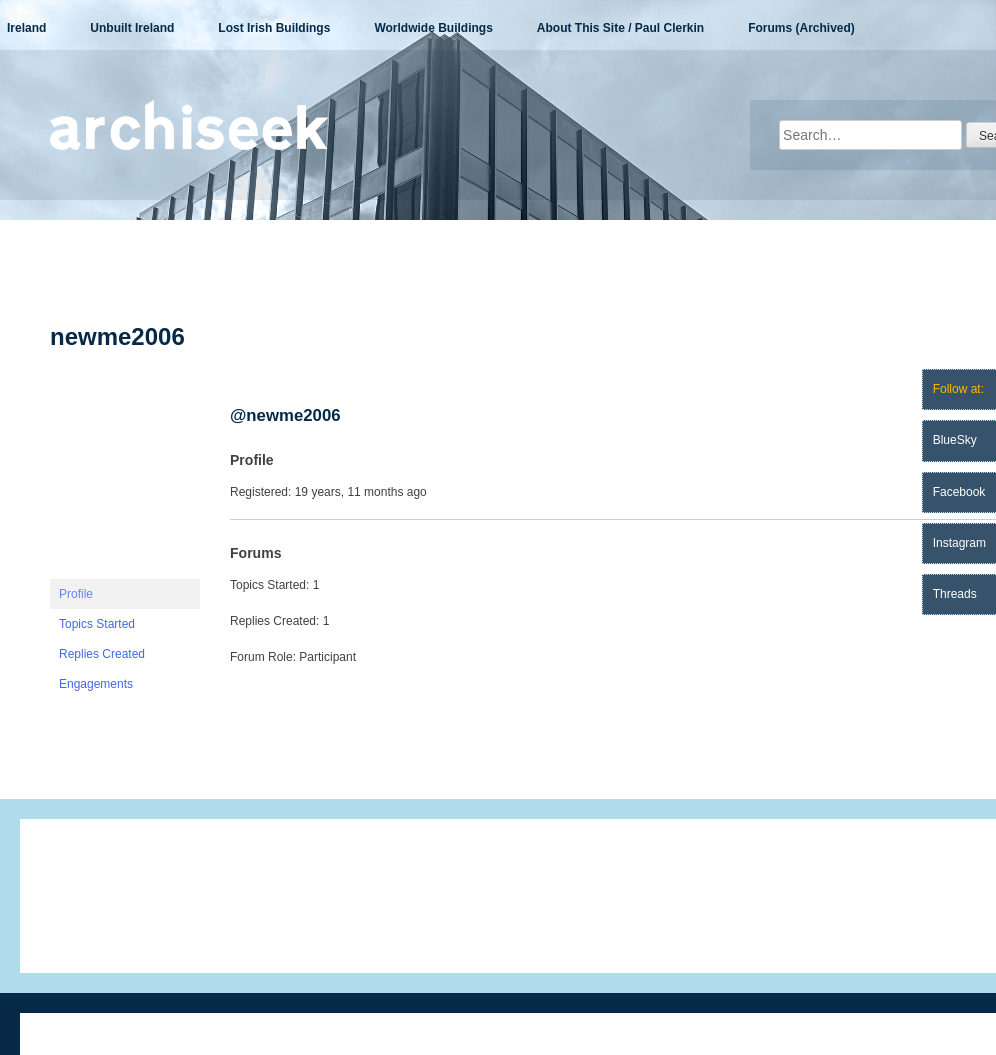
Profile (76, 594)
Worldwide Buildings (433, 28)
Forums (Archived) (801, 28)
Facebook (959, 492)
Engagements (96, 684)
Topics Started (97, 624)
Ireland (26, 28)
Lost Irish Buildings (274, 28)
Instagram (959, 543)
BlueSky (955, 440)
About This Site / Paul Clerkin (620, 28)
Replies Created (102, 654)
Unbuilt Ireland (132, 28)
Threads (955, 594)
